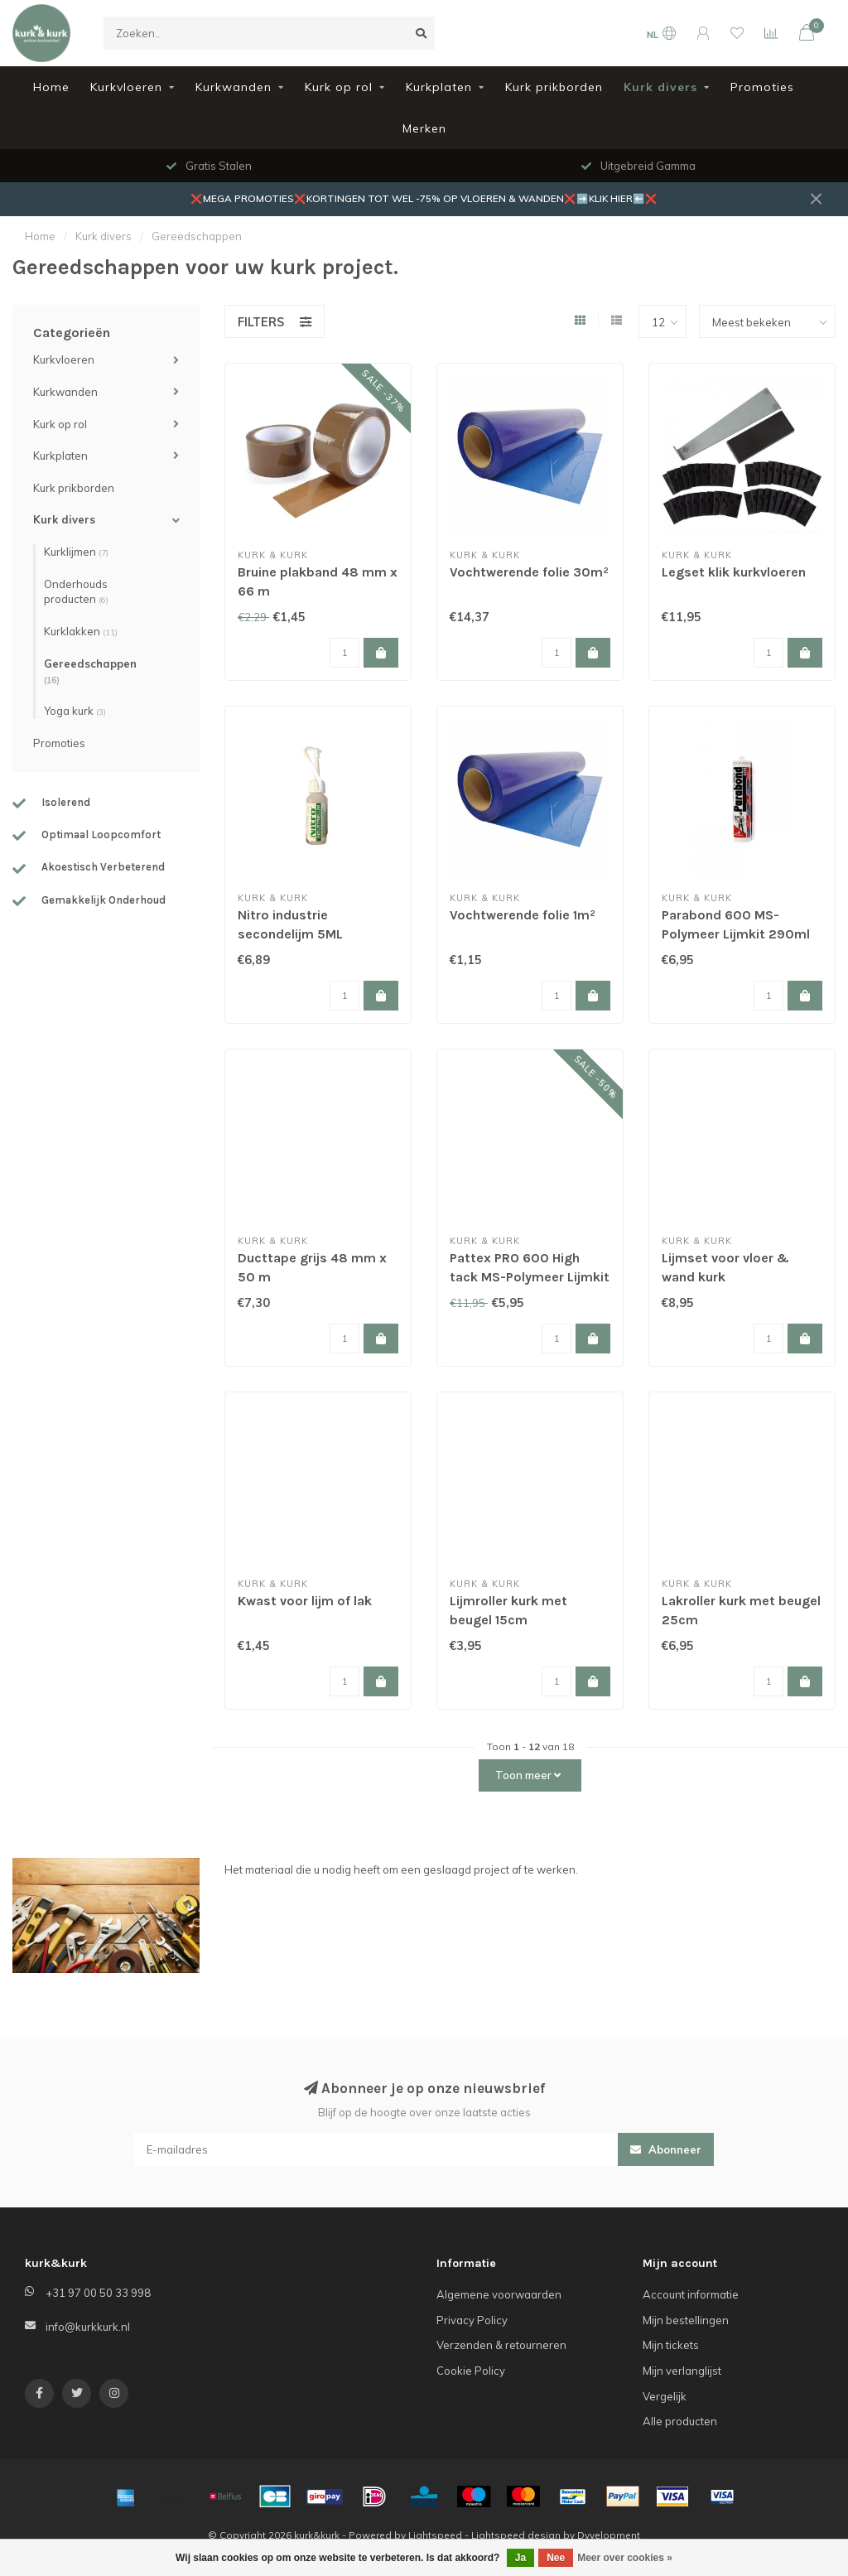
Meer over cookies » (624, 2558)
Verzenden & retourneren (501, 2345)
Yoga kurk (75, 710)
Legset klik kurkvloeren (734, 572)
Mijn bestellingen (686, 2320)
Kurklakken (81, 631)
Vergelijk (665, 2396)
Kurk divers (660, 87)
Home (51, 87)
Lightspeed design (516, 2535)
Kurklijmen (76, 551)
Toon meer (528, 1775)
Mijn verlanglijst (682, 2370)
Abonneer (665, 2149)
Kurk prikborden (554, 87)
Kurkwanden (233, 87)
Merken (424, 128)
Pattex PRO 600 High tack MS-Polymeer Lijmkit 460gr (530, 1277)
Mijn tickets (671, 2345)
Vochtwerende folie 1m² (522, 915)
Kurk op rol (339, 87)
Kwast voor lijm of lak (305, 1601)
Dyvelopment (608, 2535)
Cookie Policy (470, 2370)
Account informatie (691, 2294)
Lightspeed (435, 2535)
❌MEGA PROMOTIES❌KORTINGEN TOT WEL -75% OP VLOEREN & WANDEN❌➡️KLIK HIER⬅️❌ (424, 198)
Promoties (762, 87)
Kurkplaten (439, 87)
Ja (520, 2558)
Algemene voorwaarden (498, 2294)
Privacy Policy (472, 2320)
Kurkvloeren (126, 87)
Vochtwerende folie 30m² (529, 572)
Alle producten (680, 2421)
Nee (556, 2558)
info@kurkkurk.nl (88, 2326)
